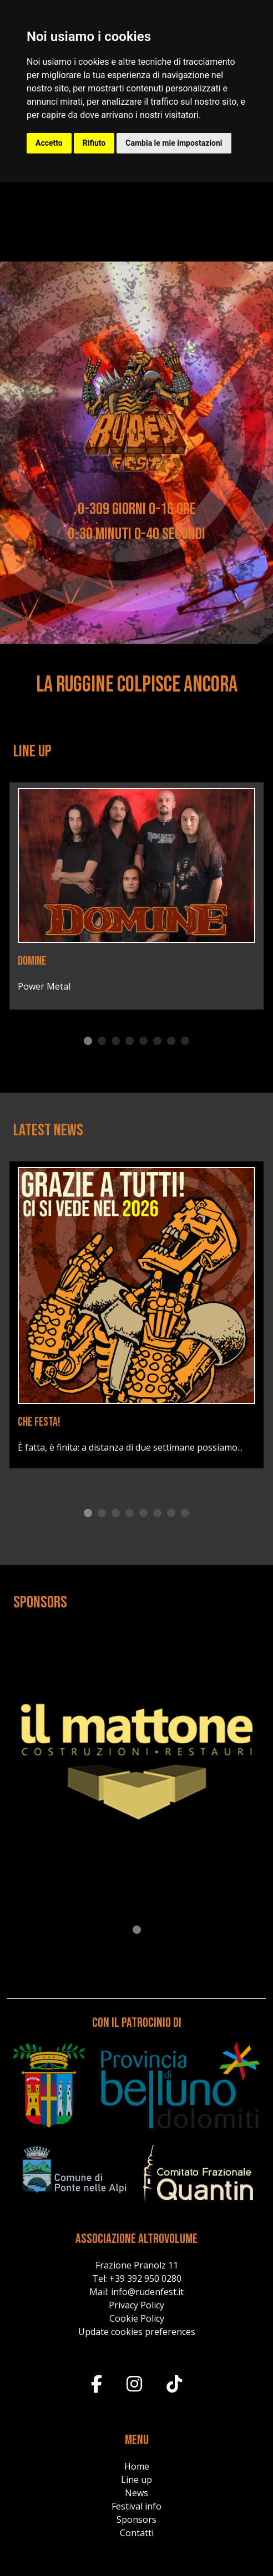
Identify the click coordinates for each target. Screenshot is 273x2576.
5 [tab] (143, 1041)
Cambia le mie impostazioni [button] (173, 143)
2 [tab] (102, 1041)
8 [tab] (185, 1041)
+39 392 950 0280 (145, 2278)
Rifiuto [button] (94, 143)
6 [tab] (157, 1041)
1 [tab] (88, 1041)
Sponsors (136, 2519)
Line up (136, 2479)
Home (136, 2466)
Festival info (136, 2506)
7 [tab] (171, 1041)
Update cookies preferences (136, 2332)
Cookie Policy (136, 2318)
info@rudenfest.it (147, 2292)
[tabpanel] (136, 896)
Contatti (137, 2533)
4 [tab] (129, 1041)
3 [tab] (116, 1041)
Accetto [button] (49, 143)
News (136, 2493)
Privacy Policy (136, 2305)
